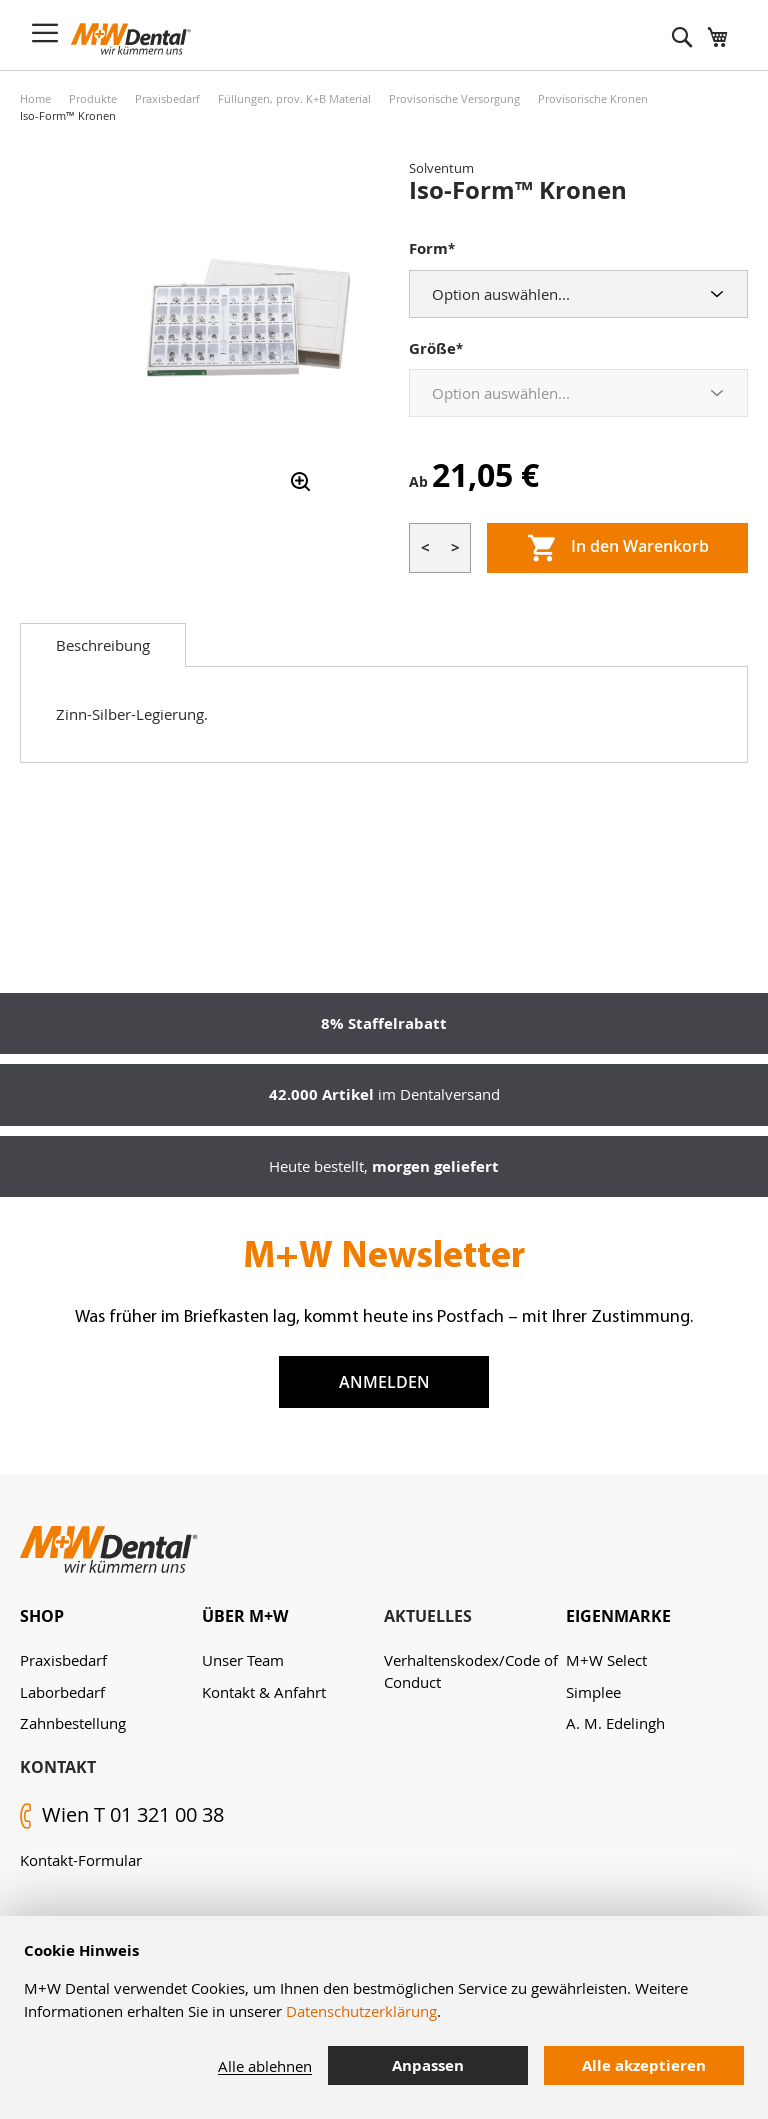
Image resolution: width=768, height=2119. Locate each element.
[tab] (103, 645)
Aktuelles (428, 1616)
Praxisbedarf (167, 98)
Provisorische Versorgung (454, 98)
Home (35, 98)
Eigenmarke (618, 1616)
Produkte (93, 98)
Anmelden (384, 1382)
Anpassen (428, 2065)
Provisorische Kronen (593, 98)
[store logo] (131, 39)
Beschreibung (103, 645)
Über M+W (245, 1616)
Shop (42, 1616)
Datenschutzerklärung (361, 2011)
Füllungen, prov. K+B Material (294, 98)
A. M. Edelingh (615, 1723)
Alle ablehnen (265, 2066)
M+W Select (606, 1660)
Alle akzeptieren (644, 2065)
